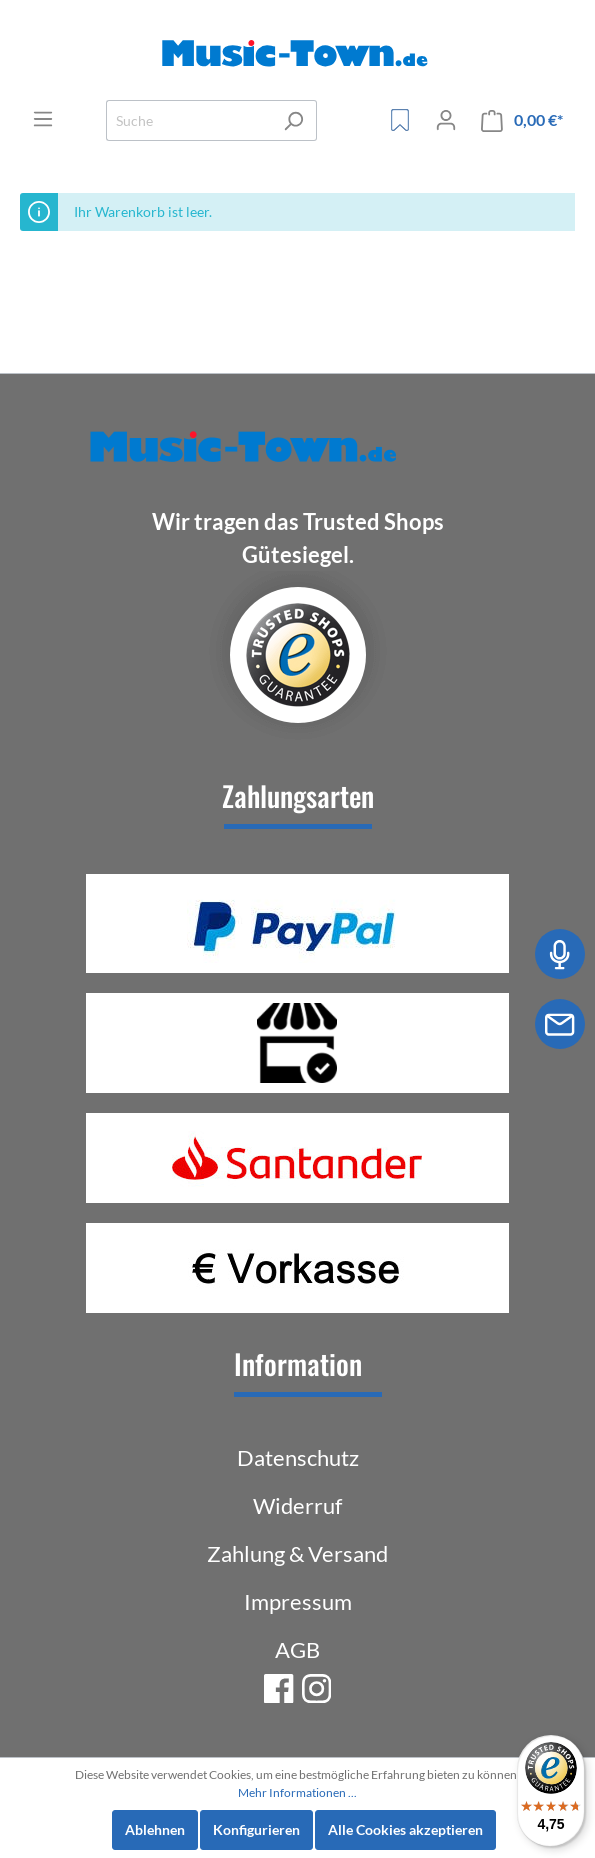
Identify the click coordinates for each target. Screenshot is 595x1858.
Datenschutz (298, 1457)
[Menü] (43, 119)
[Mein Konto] (446, 120)
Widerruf (297, 1505)
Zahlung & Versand (297, 1553)
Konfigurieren (256, 1829)
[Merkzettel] (400, 120)
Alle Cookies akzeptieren (405, 1829)
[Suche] (188, 120)
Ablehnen (155, 1829)
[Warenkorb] (522, 120)
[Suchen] (293, 120)
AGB (297, 1649)
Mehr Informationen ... (297, 1792)
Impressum (298, 1601)
